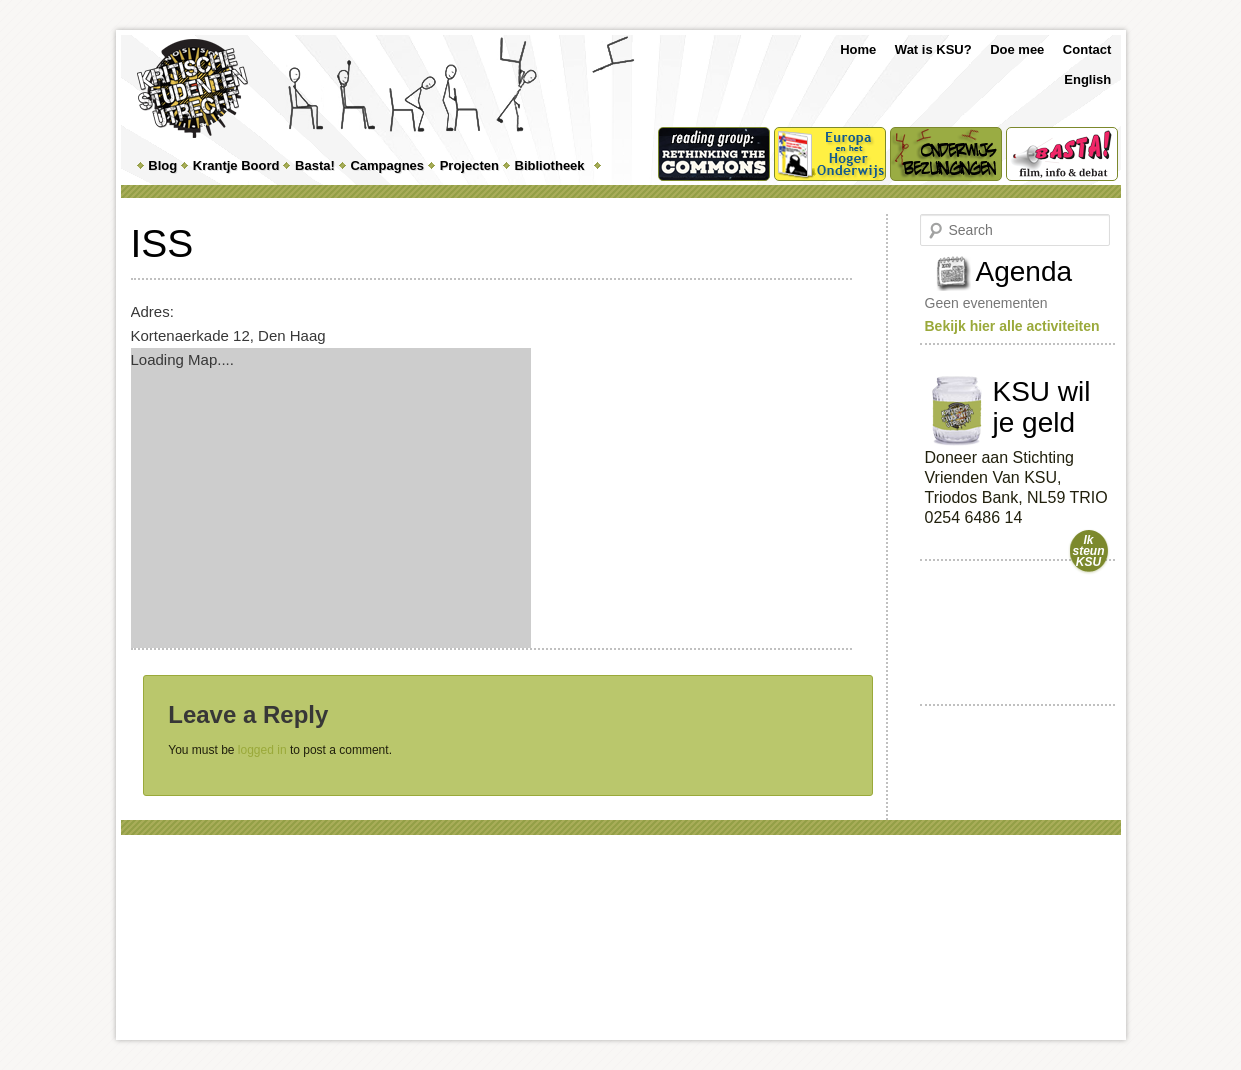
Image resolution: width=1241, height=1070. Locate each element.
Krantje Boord (236, 165)
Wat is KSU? (933, 49)
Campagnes (387, 165)
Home (858, 49)
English (1087, 79)
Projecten (469, 165)
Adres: (152, 311)
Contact (1087, 49)
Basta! (315, 165)
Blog (162, 165)
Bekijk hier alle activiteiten (1012, 326)
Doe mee (1017, 49)
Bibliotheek (550, 165)
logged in (262, 750)
